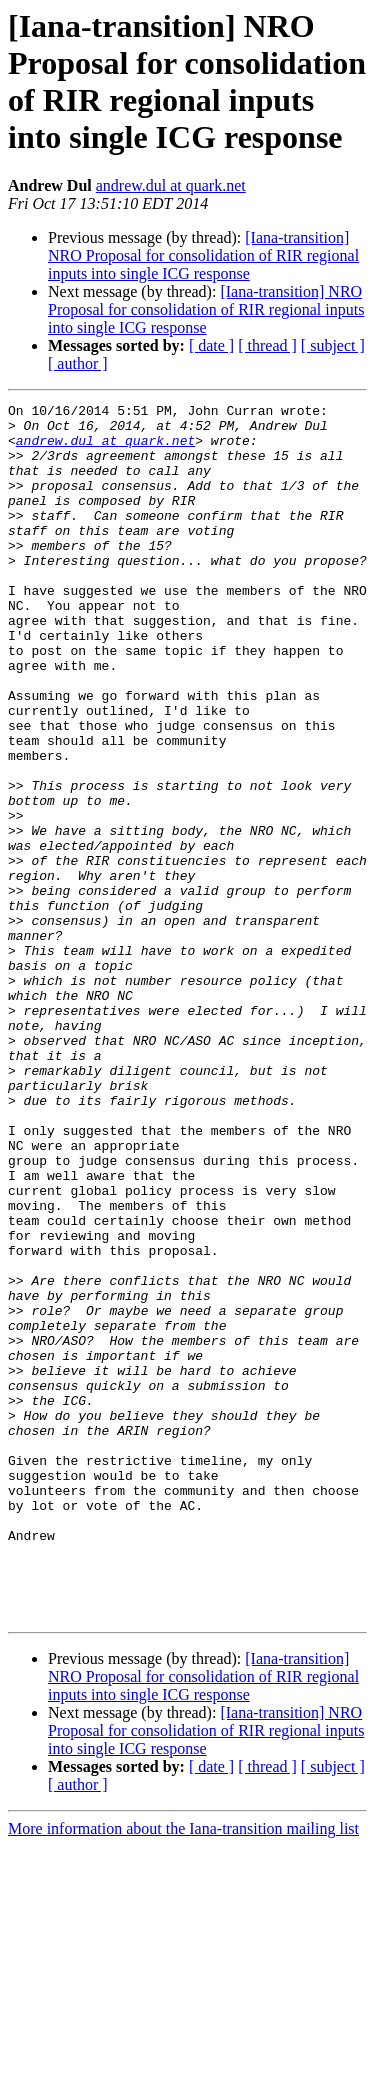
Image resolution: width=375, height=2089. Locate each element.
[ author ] (78, 363)
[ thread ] (267, 345)
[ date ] (211, 345)
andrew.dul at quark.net (171, 185)
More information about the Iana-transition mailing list (183, 2071)
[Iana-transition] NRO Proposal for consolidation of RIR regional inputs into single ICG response (203, 255)
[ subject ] (333, 345)
